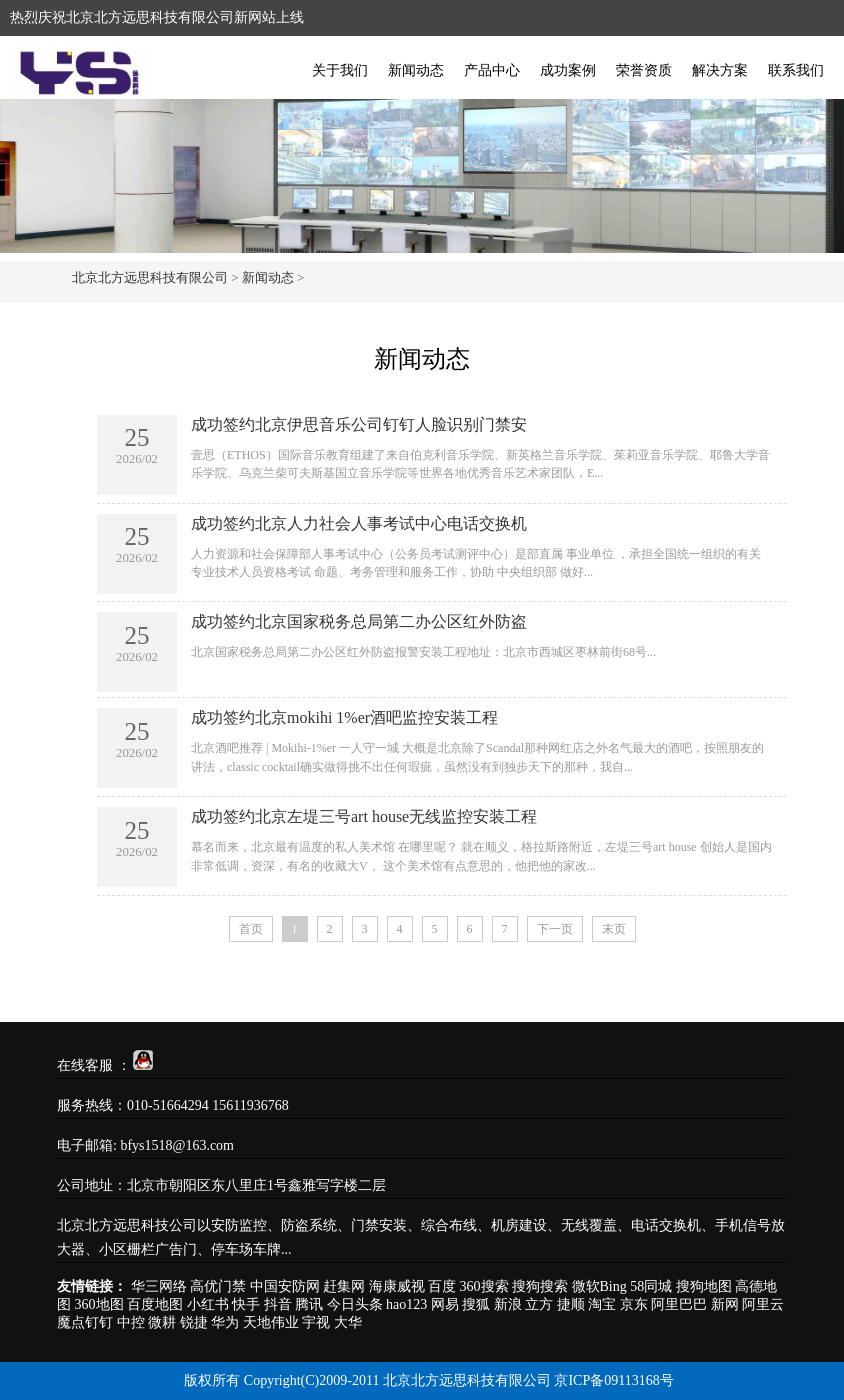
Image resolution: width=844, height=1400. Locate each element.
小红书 (208, 1304)
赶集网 (344, 1286)
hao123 (406, 1304)
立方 (539, 1304)
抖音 (278, 1304)
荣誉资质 (644, 70)
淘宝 (602, 1304)
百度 (442, 1286)
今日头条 (355, 1304)
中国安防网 (285, 1286)
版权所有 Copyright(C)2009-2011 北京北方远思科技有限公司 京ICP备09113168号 (428, 1380)
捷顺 (571, 1304)
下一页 (555, 929)
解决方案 (720, 70)
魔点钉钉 (85, 1322)
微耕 (162, 1322)
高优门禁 (218, 1286)
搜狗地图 (704, 1286)
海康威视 (397, 1286)
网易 (445, 1304)
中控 (131, 1322)
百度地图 (155, 1304)
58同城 (651, 1286)
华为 (225, 1322)
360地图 (99, 1304)
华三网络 (159, 1286)
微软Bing (599, 1286)
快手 (246, 1304)
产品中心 (492, 70)
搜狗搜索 (540, 1286)
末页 (614, 929)
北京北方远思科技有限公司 (150, 277)
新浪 (508, 1304)
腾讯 (309, 1304)
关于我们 (340, 70)
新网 (725, 1304)
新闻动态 (416, 70)
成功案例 (568, 70)
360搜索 (484, 1286)
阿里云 (763, 1304)
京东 (634, 1304)
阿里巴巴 (679, 1304)
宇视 (316, 1322)
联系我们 (796, 70)
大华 (348, 1322)
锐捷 (194, 1322)
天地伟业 (271, 1322)
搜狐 (476, 1304)
